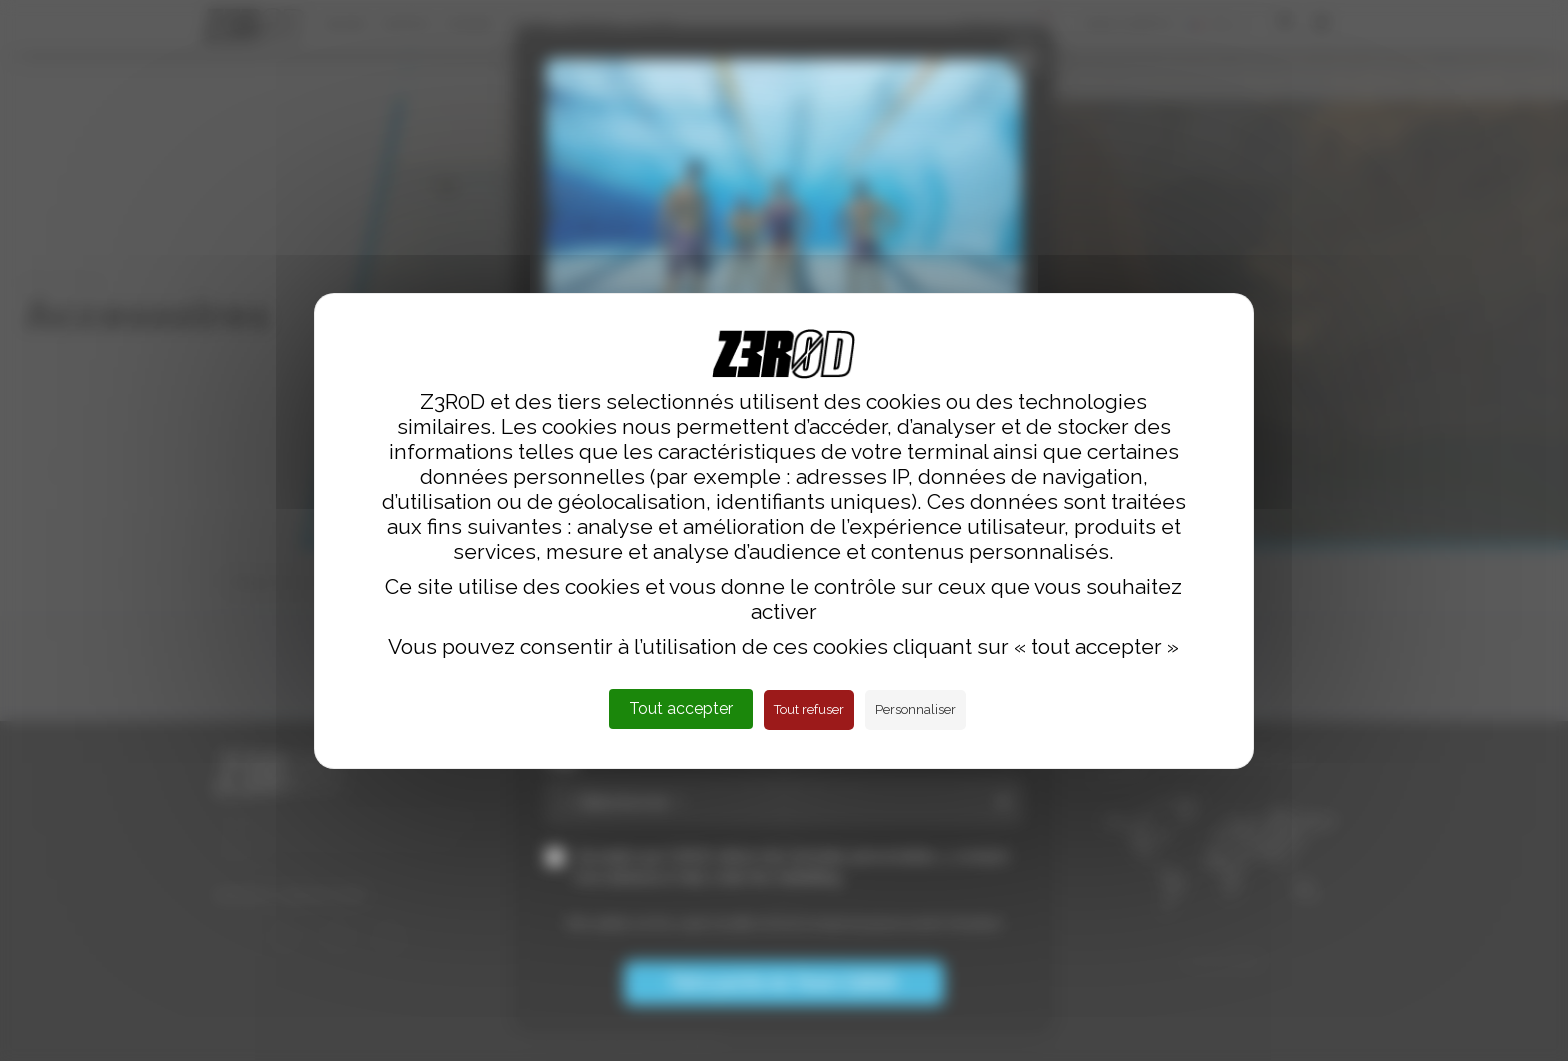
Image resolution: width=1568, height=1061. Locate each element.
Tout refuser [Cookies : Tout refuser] (809, 709)
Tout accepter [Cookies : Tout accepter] (681, 708)
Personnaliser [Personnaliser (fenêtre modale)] (915, 709)
